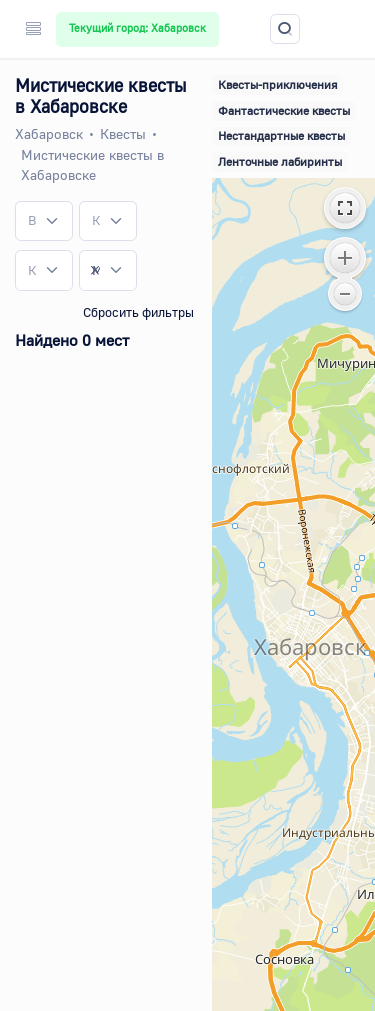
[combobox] (44, 221)
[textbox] (32, 221)
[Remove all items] (95, 270)
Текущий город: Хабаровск (137, 28)
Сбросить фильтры (138, 312)
